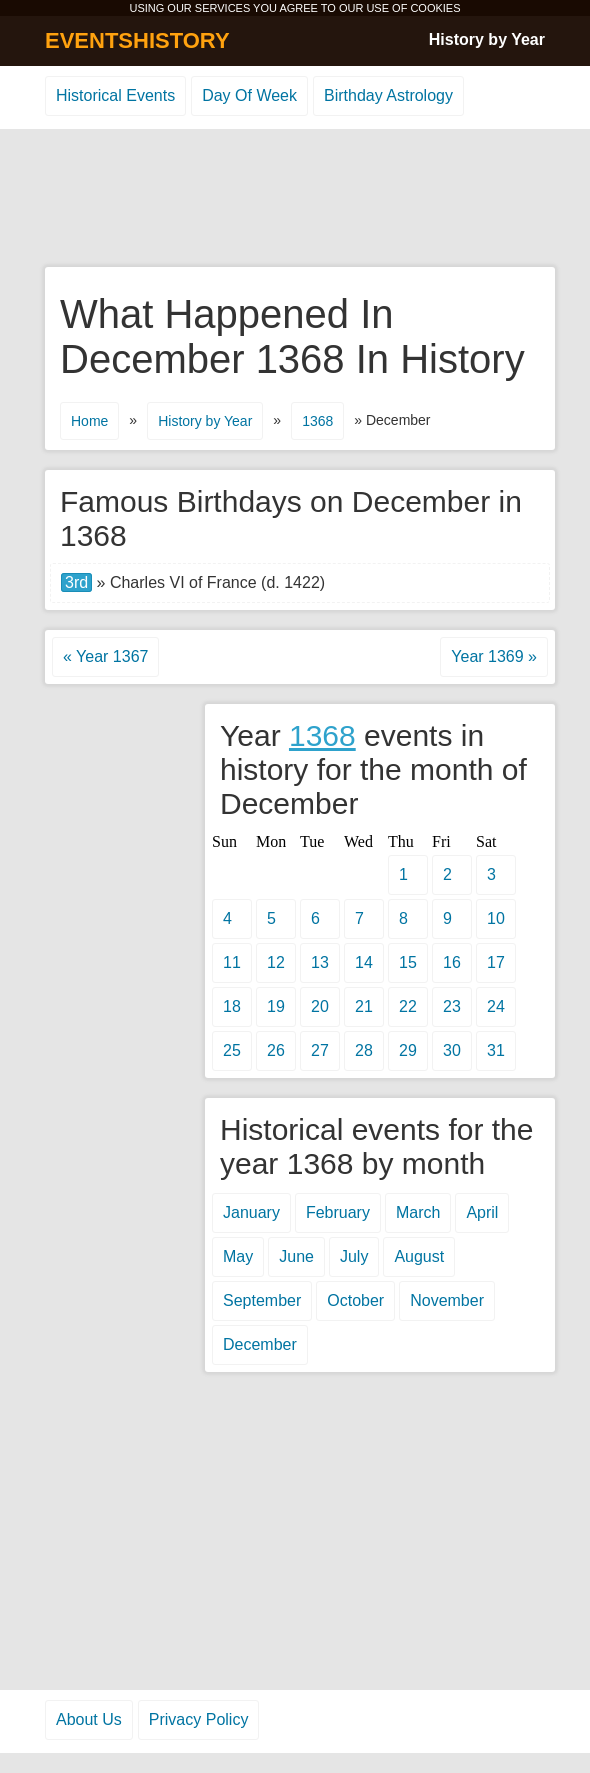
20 (320, 1006)
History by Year (487, 39)
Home (89, 421)
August (419, 1256)
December (260, 1344)
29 (408, 1050)
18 (232, 1006)
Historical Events (115, 95)
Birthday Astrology (388, 95)
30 (452, 1050)
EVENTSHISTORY (137, 40)
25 (232, 1050)
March (418, 1212)
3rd (76, 582)
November (447, 1300)
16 (452, 962)
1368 (317, 421)
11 (232, 962)
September (262, 1300)
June (296, 1256)
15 (408, 962)
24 (496, 1006)
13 (320, 962)
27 (320, 1050)
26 (276, 1050)
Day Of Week (249, 95)
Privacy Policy (199, 1719)
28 (364, 1050)
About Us (89, 1719)
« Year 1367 (105, 656)
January (251, 1212)
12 (276, 962)
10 (496, 918)
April (482, 1212)
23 (452, 1006)
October (355, 1300)
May (238, 1256)
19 (276, 1006)
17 (496, 962)
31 (496, 1050)
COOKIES (435, 8)
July (354, 1256)
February (338, 1212)
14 (364, 962)
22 (408, 1006)
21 (364, 1006)
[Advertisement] (295, 199)
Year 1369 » (494, 656)
